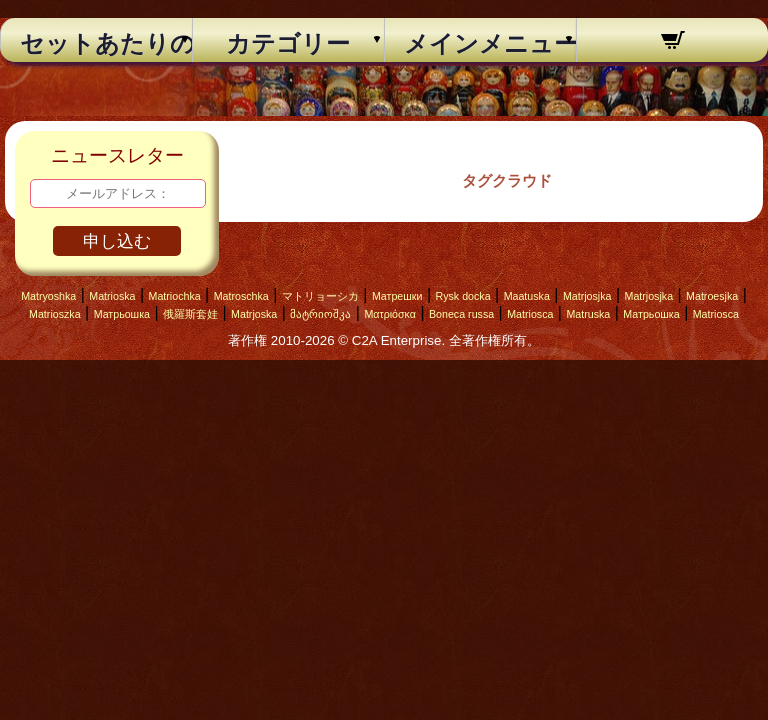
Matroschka (241, 296)
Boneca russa (461, 314)
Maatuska (527, 296)
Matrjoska (254, 314)
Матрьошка (122, 314)
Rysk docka (463, 296)
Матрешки (397, 296)
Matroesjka (712, 296)
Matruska (588, 314)
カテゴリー (288, 44)
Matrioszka (55, 314)
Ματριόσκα (390, 314)
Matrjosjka (587, 296)
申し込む (117, 241)
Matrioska (112, 296)
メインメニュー (481, 44)
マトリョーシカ (320, 296)
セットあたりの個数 (97, 44)
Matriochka (175, 296)
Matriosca (530, 314)
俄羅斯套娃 (190, 314)
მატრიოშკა (320, 314)
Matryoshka (48, 296)
